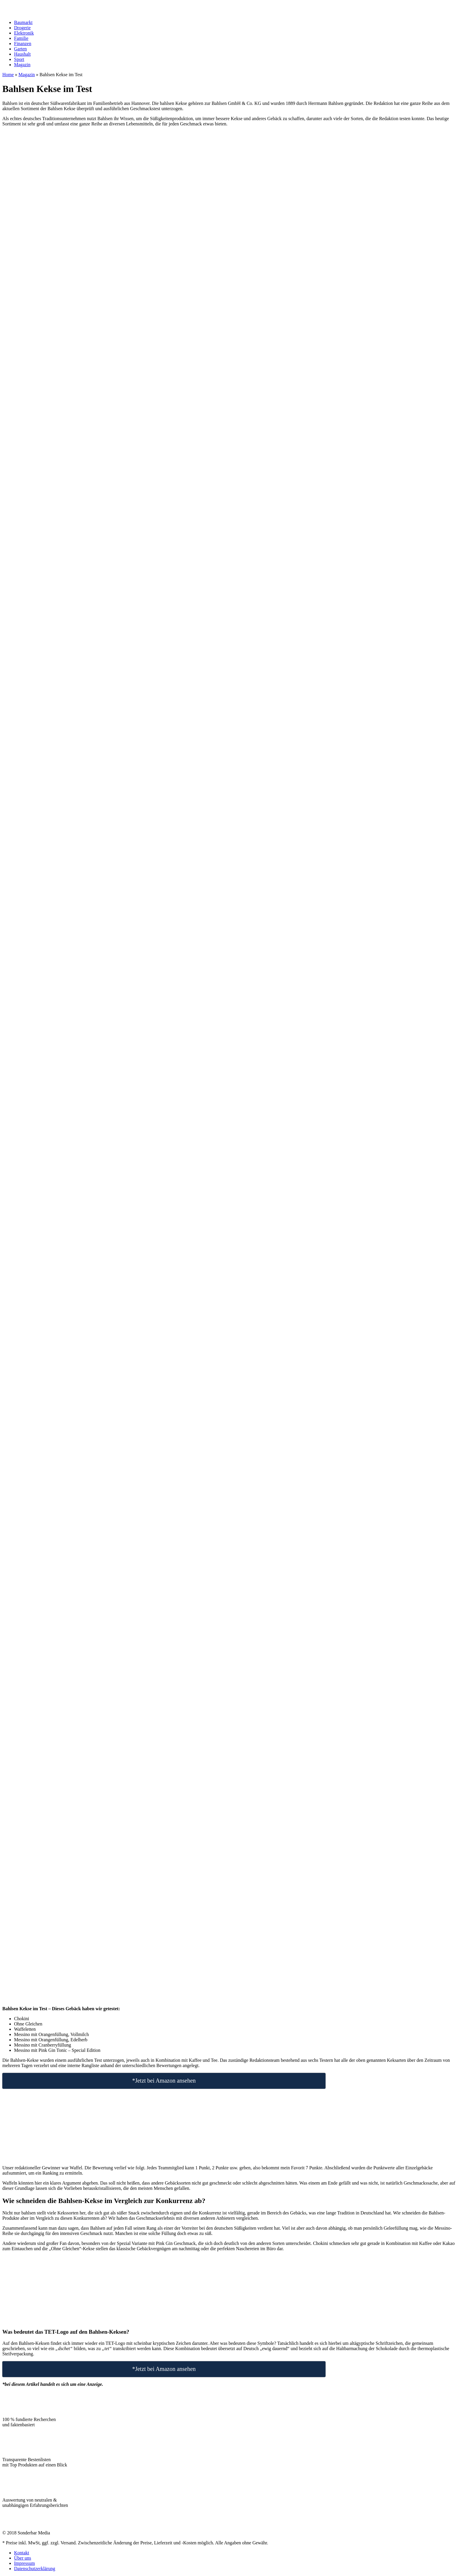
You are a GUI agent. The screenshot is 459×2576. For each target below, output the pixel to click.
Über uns (22, 2557)
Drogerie (22, 27)
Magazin (22, 64)
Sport (19, 59)
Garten (20, 48)
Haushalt (22, 54)
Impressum (24, 2563)
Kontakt (21, 2552)
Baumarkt (23, 22)
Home (8, 74)
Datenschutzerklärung (34, 2568)
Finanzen (22, 43)
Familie (21, 38)
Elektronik (24, 32)
